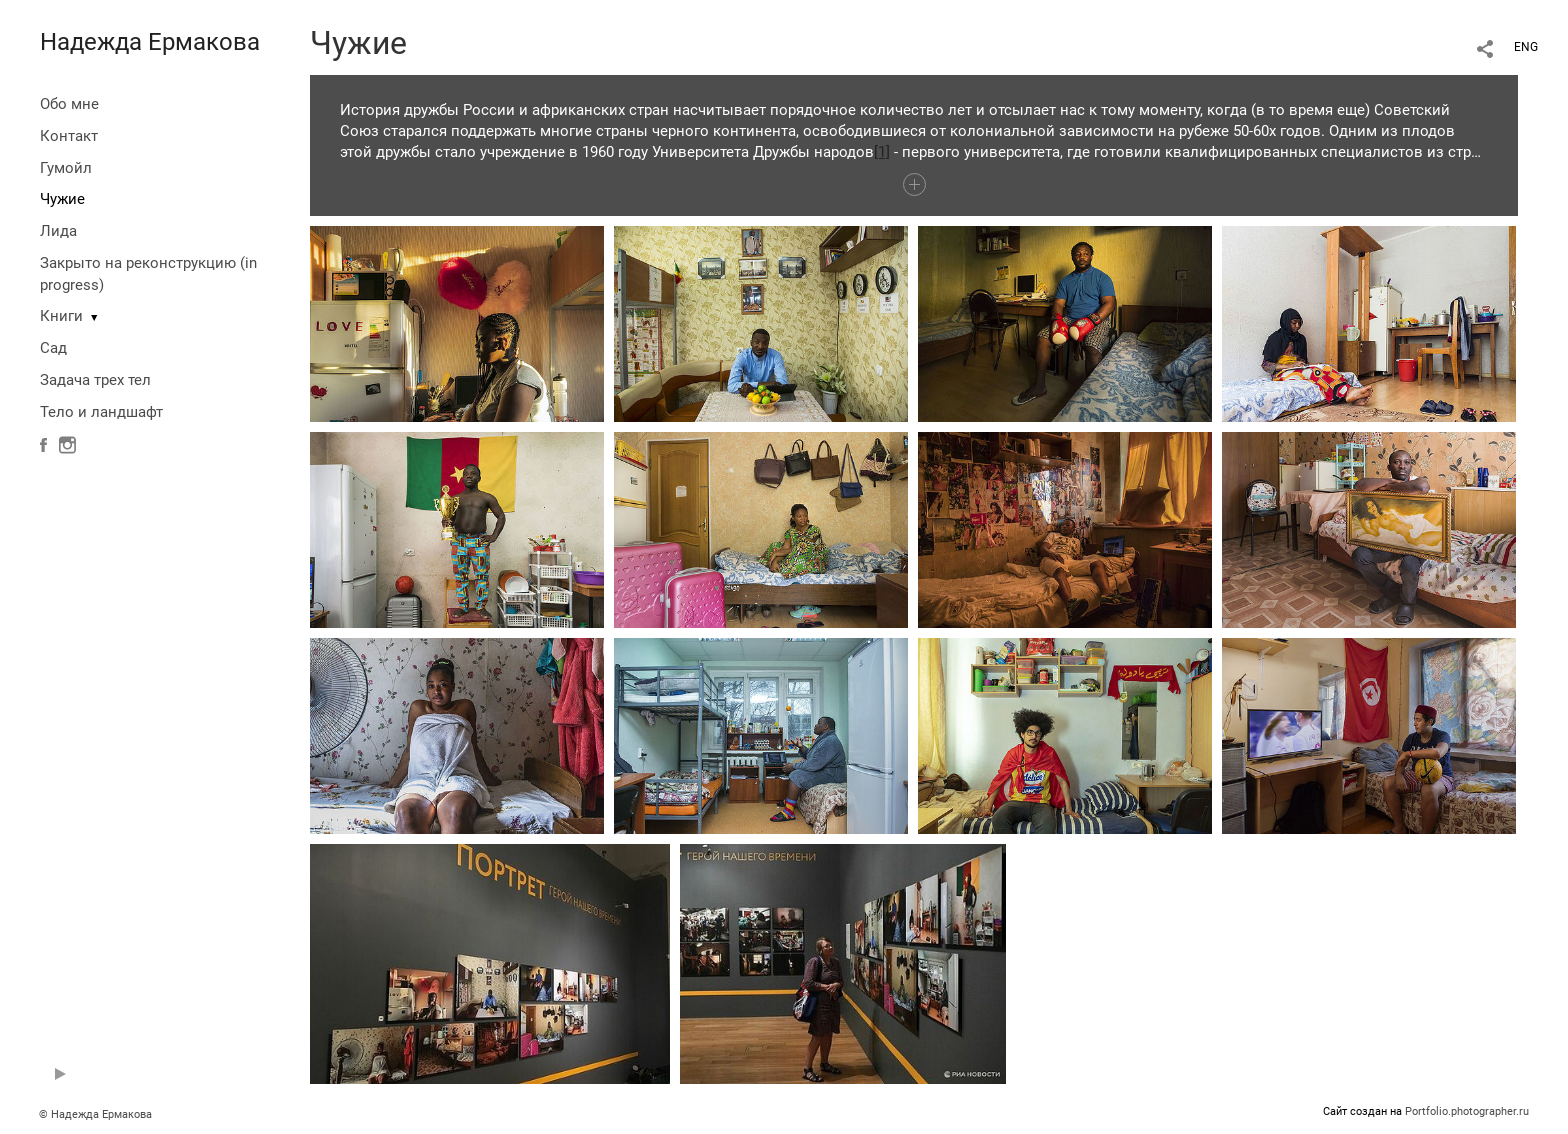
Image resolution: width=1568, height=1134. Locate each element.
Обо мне (69, 104)
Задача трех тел (95, 380)
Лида (58, 231)
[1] (882, 152)
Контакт (69, 136)
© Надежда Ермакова (95, 1114)
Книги (61, 316)
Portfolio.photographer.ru (1467, 1111)
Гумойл (66, 168)
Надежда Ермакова (150, 42)
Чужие (62, 199)
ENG (1526, 47)
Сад (53, 348)
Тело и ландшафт (101, 412)
